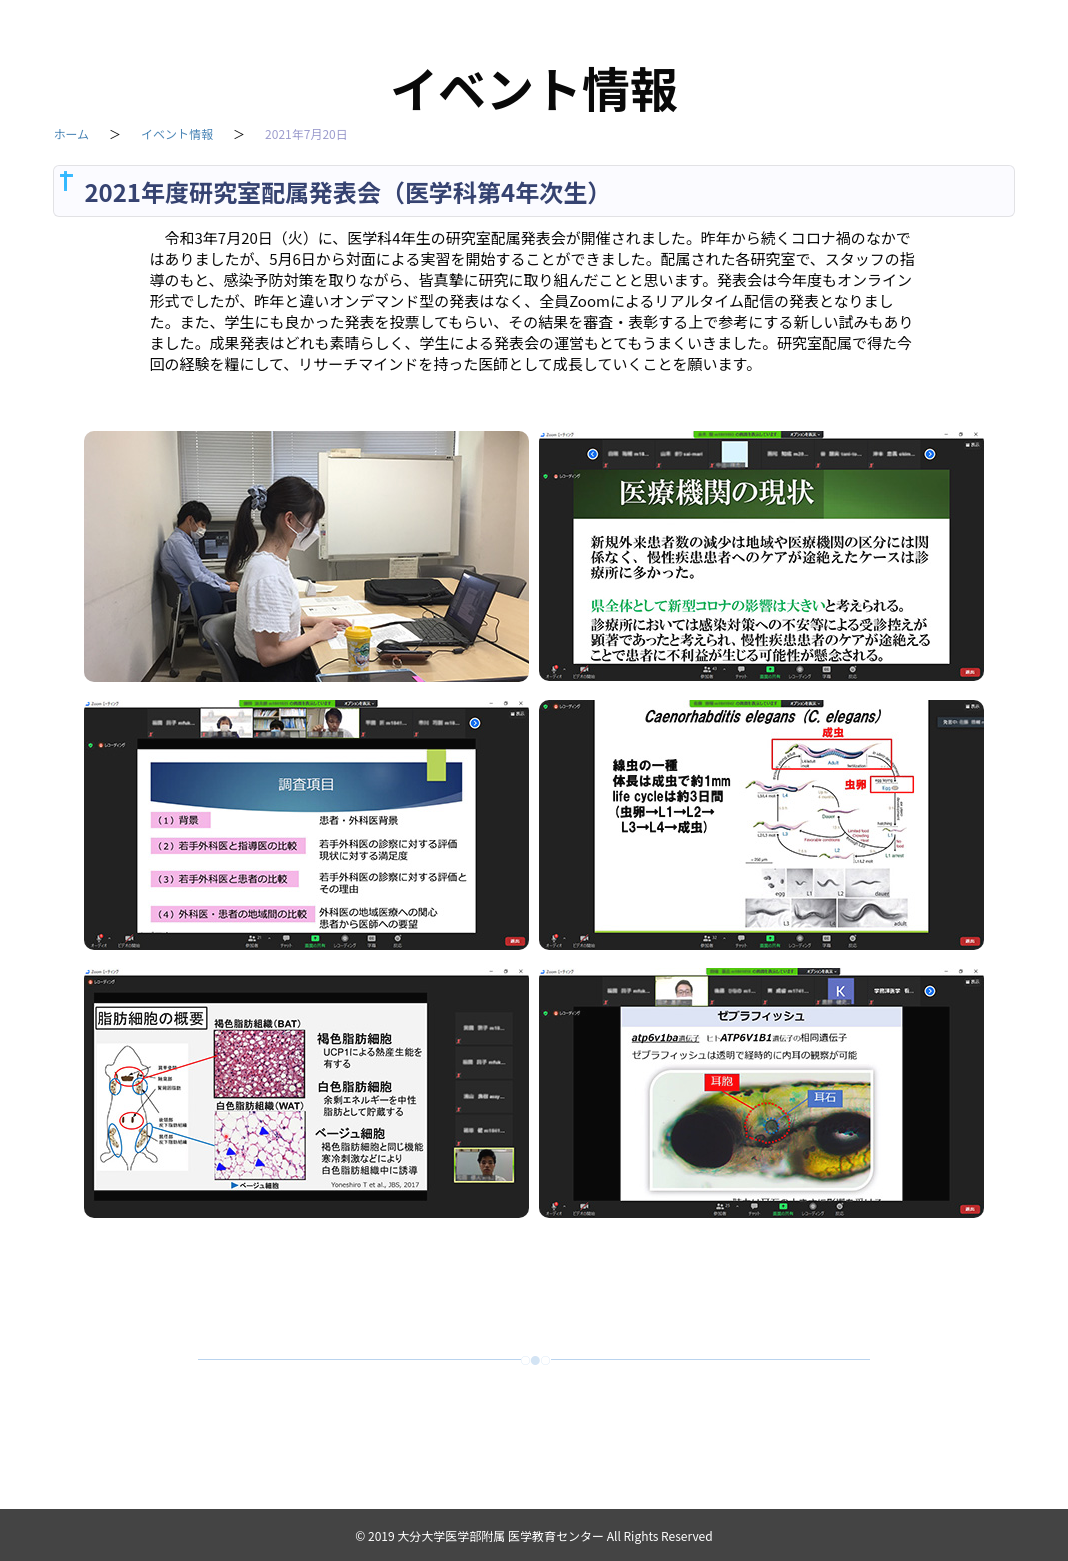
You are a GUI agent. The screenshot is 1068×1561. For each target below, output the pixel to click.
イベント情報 (177, 136)
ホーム (71, 136)
